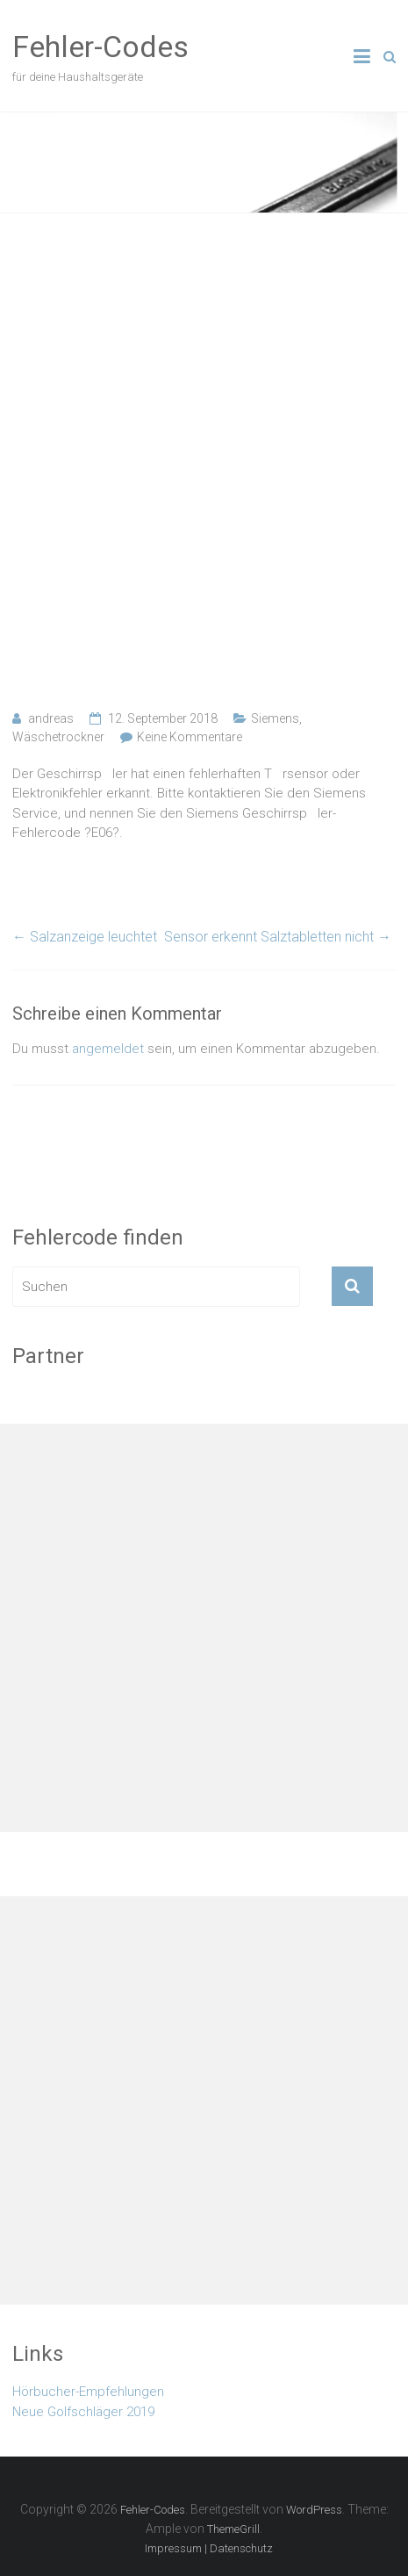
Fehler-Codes (100, 46)
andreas (51, 718)
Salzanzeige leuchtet (84, 936)
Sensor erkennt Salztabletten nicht (277, 936)
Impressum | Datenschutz (209, 2548)
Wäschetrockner (58, 737)
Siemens (275, 718)
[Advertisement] (204, 461)
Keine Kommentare (189, 737)
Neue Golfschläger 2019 (83, 2412)
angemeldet (108, 1049)
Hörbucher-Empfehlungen (88, 2391)
